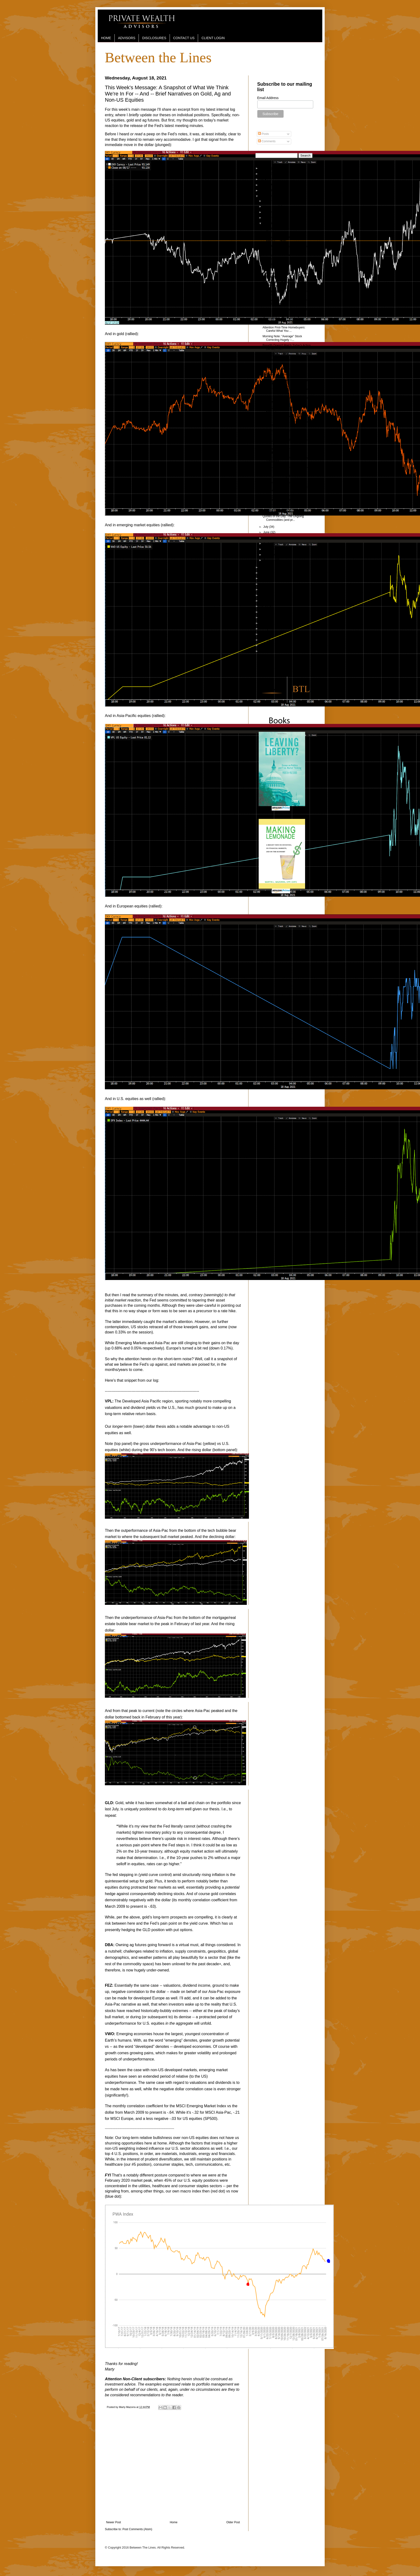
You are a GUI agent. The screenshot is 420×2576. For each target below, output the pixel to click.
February (269, 554)
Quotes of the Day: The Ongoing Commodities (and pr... (283, 518)
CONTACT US (184, 38)
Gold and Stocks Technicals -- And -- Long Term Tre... (286, 450)
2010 (263, 623)
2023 (263, 185)
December (270, 201)
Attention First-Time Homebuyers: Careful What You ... (284, 329)
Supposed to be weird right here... (284, 374)
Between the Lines (158, 57)
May (266, 538)
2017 (263, 584)
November (270, 206)
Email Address (268, 98)
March (267, 549)
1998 (263, 651)
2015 (263, 595)
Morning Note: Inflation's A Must (283, 505)
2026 (263, 168)
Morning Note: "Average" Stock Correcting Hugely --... (282, 338)
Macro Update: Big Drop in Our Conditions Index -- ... (282, 320)
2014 (263, 600)
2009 (263, 628)
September (270, 217)
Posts (263, 134)
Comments (266, 141)
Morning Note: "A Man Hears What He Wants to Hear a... (287, 256)
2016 (263, 589)
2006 (263, 645)
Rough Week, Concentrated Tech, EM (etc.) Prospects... (287, 311)
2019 (263, 572)
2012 (263, 612)
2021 (263, 196)
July (266, 526)
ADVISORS (126, 38)
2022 (263, 190)
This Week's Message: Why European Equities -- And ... (287, 275)
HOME (106, 38)
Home (174, 2522)
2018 (263, 578)
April (266, 543)
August (268, 223)
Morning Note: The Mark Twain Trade (286, 416)
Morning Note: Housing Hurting (282, 369)
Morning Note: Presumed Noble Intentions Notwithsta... (283, 498)
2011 (263, 617)
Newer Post (113, 2522)
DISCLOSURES (154, 38)
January (268, 560)
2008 (263, 634)
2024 (263, 179)
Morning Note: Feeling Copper (282, 510)
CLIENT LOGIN (213, 38)
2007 (263, 640)
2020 (263, 567)
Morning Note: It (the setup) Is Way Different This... (285, 284)
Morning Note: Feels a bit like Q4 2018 (287, 354)
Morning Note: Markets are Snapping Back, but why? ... (286, 302)
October (268, 212)
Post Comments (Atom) (137, 2529)
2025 (263, 173)
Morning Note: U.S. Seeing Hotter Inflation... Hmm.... (284, 239)
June (266, 532)
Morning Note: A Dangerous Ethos (284, 481)
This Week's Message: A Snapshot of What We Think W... (286, 361)
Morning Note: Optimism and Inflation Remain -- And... (286, 293)
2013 (263, 606)
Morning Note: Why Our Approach (284, 476)
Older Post (233, 2522)
